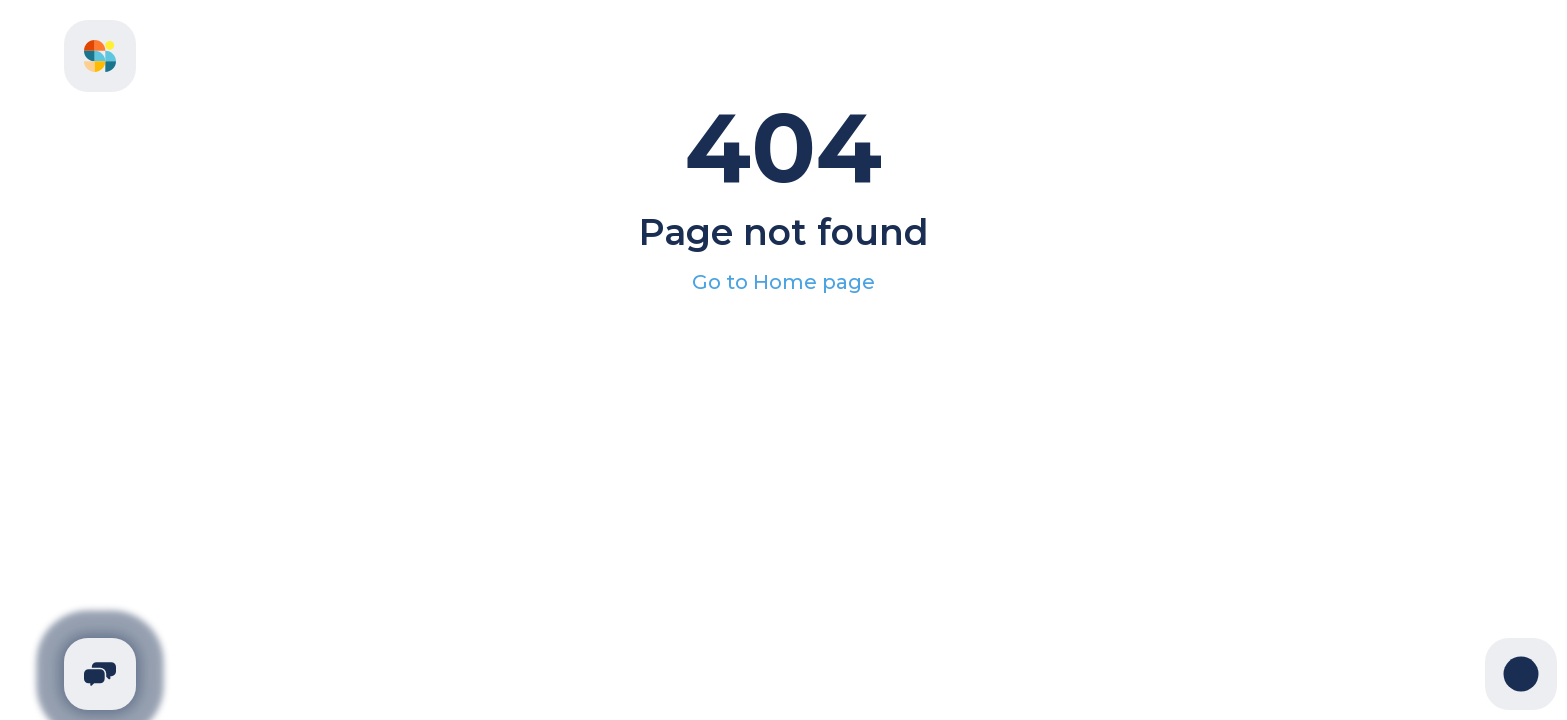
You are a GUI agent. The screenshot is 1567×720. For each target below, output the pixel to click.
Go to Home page (783, 282)
